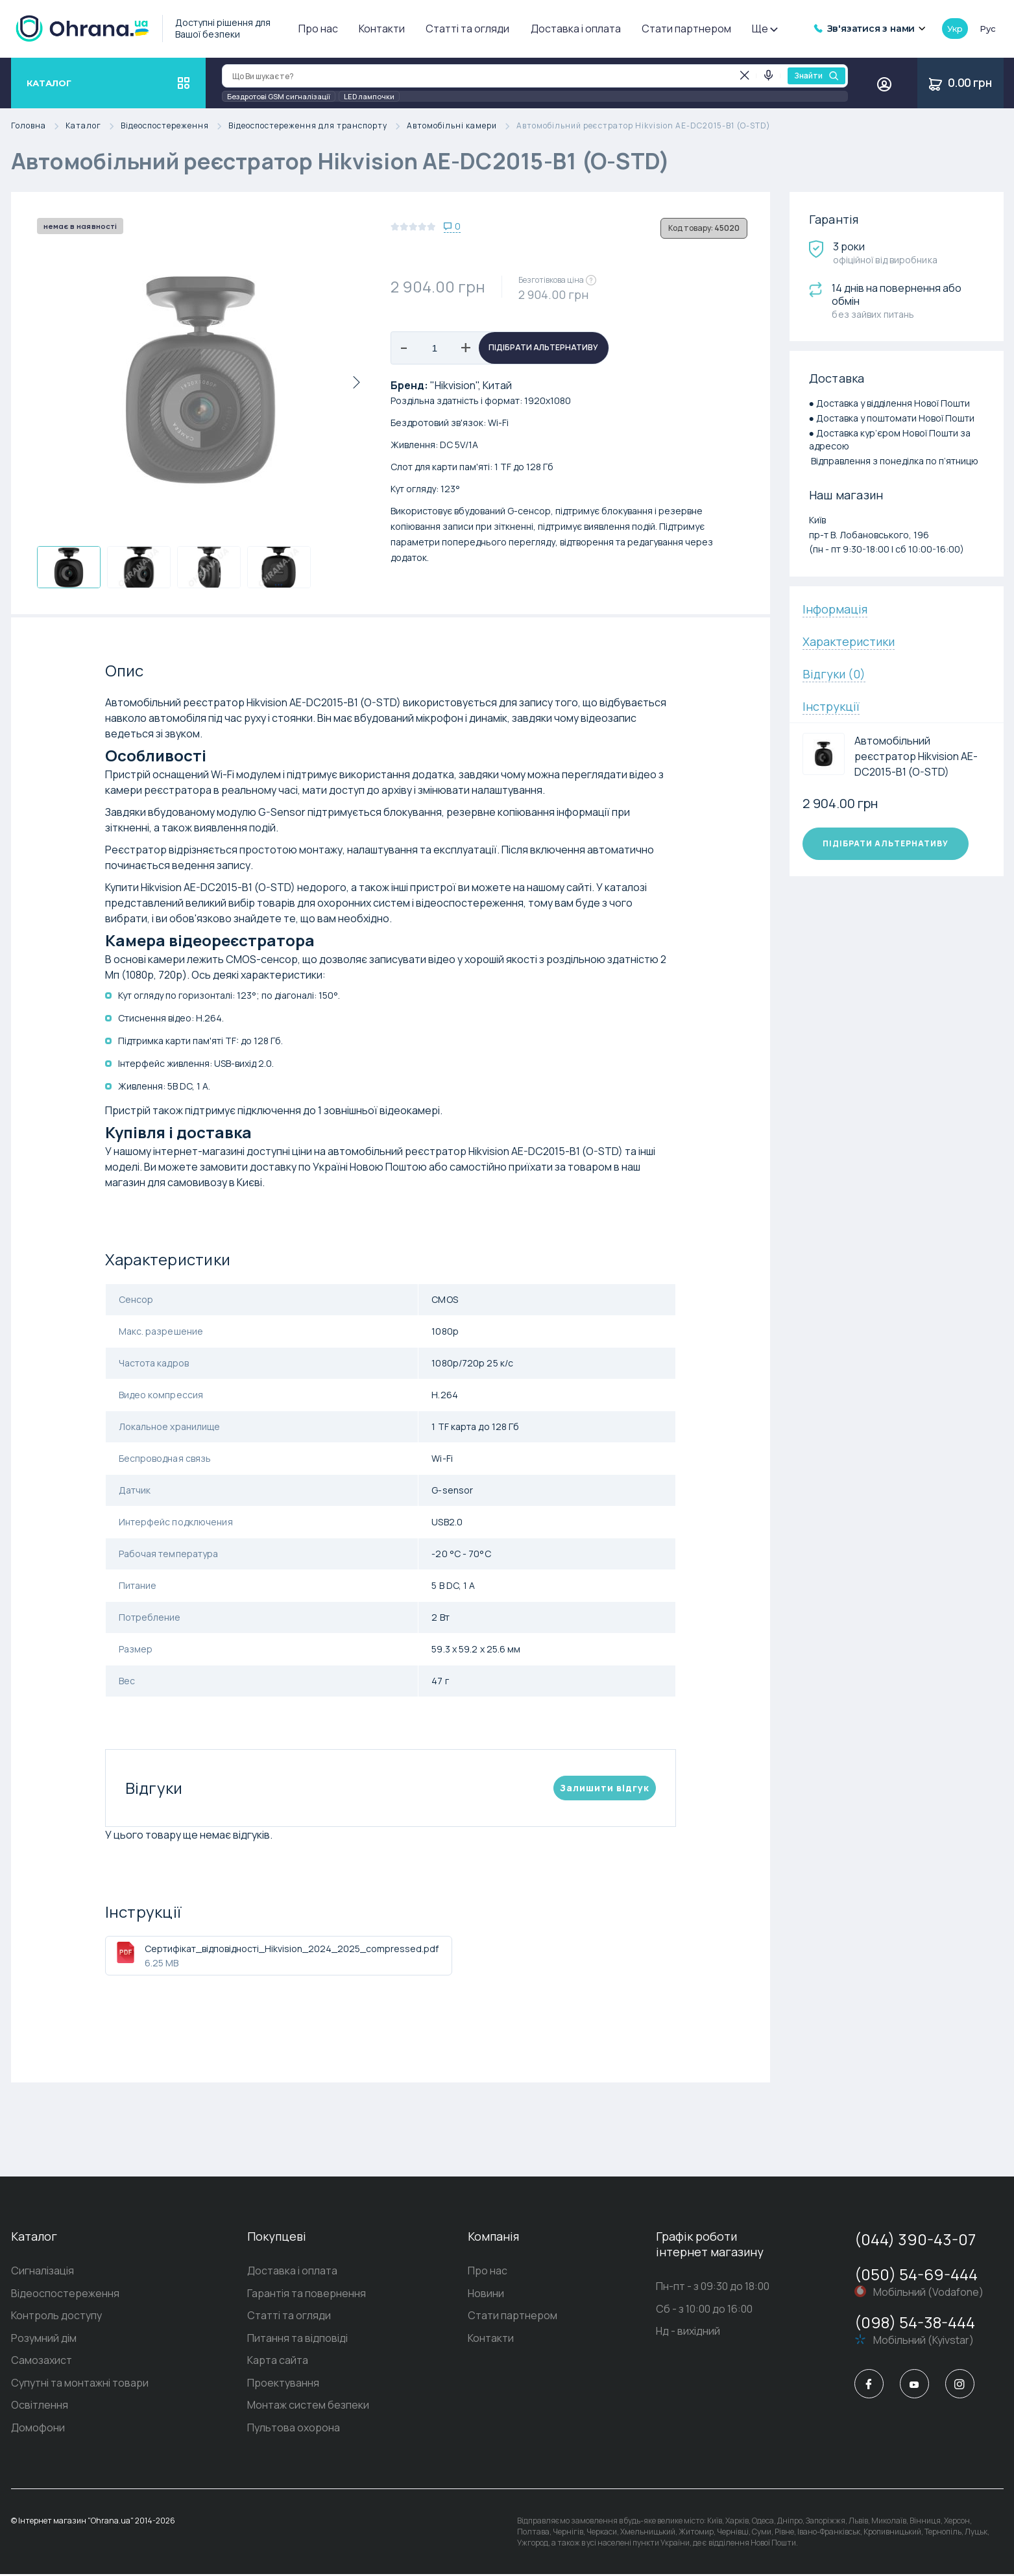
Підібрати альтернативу (543, 347)
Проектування (283, 2384)
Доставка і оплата (576, 28)
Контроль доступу (56, 2316)
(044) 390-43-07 (915, 2239)
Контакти (382, 28)
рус (987, 28)
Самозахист (41, 2361)
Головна (38, 126)
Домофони (38, 2430)
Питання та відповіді (297, 2339)
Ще (764, 28)
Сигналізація (42, 2271)
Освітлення (39, 2407)
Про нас (318, 28)
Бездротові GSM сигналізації (278, 96)
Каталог (93, 126)
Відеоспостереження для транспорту (317, 126)
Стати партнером (686, 28)
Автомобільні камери (461, 126)
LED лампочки (369, 96)
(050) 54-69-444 (916, 2274)
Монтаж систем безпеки (308, 2407)
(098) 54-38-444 (914, 2322)
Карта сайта (277, 2361)
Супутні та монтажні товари (80, 2384)
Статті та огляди (467, 28)
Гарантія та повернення (306, 2293)
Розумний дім (44, 2339)
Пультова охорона (293, 2430)
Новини (486, 2293)
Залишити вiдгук (604, 1788)
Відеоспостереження (174, 126)
